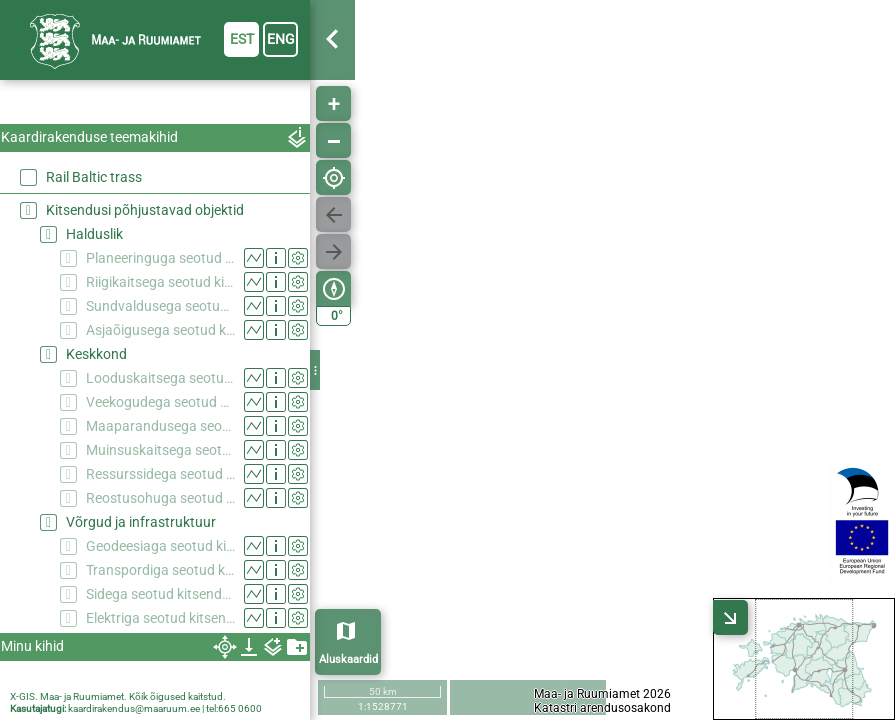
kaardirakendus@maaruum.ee (134, 708)
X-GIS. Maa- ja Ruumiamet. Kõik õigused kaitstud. (118, 696)
